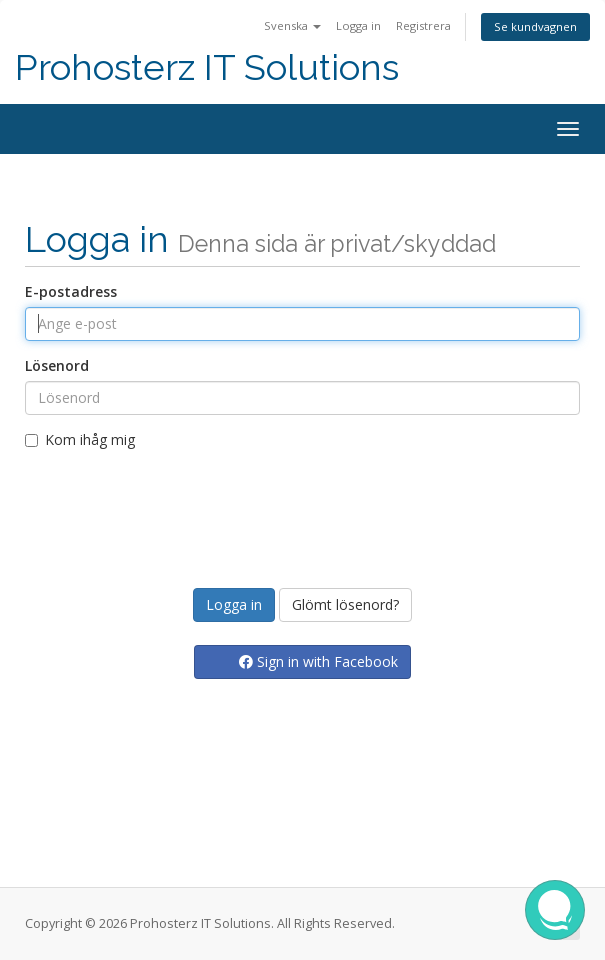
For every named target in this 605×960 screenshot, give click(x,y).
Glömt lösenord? (345, 604)
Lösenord (57, 365)
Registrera (423, 25)
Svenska (292, 25)
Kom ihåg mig (80, 439)
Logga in (358, 25)
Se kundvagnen (535, 26)
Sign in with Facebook (318, 661)
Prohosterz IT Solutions (207, 67)
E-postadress (71, 291)
